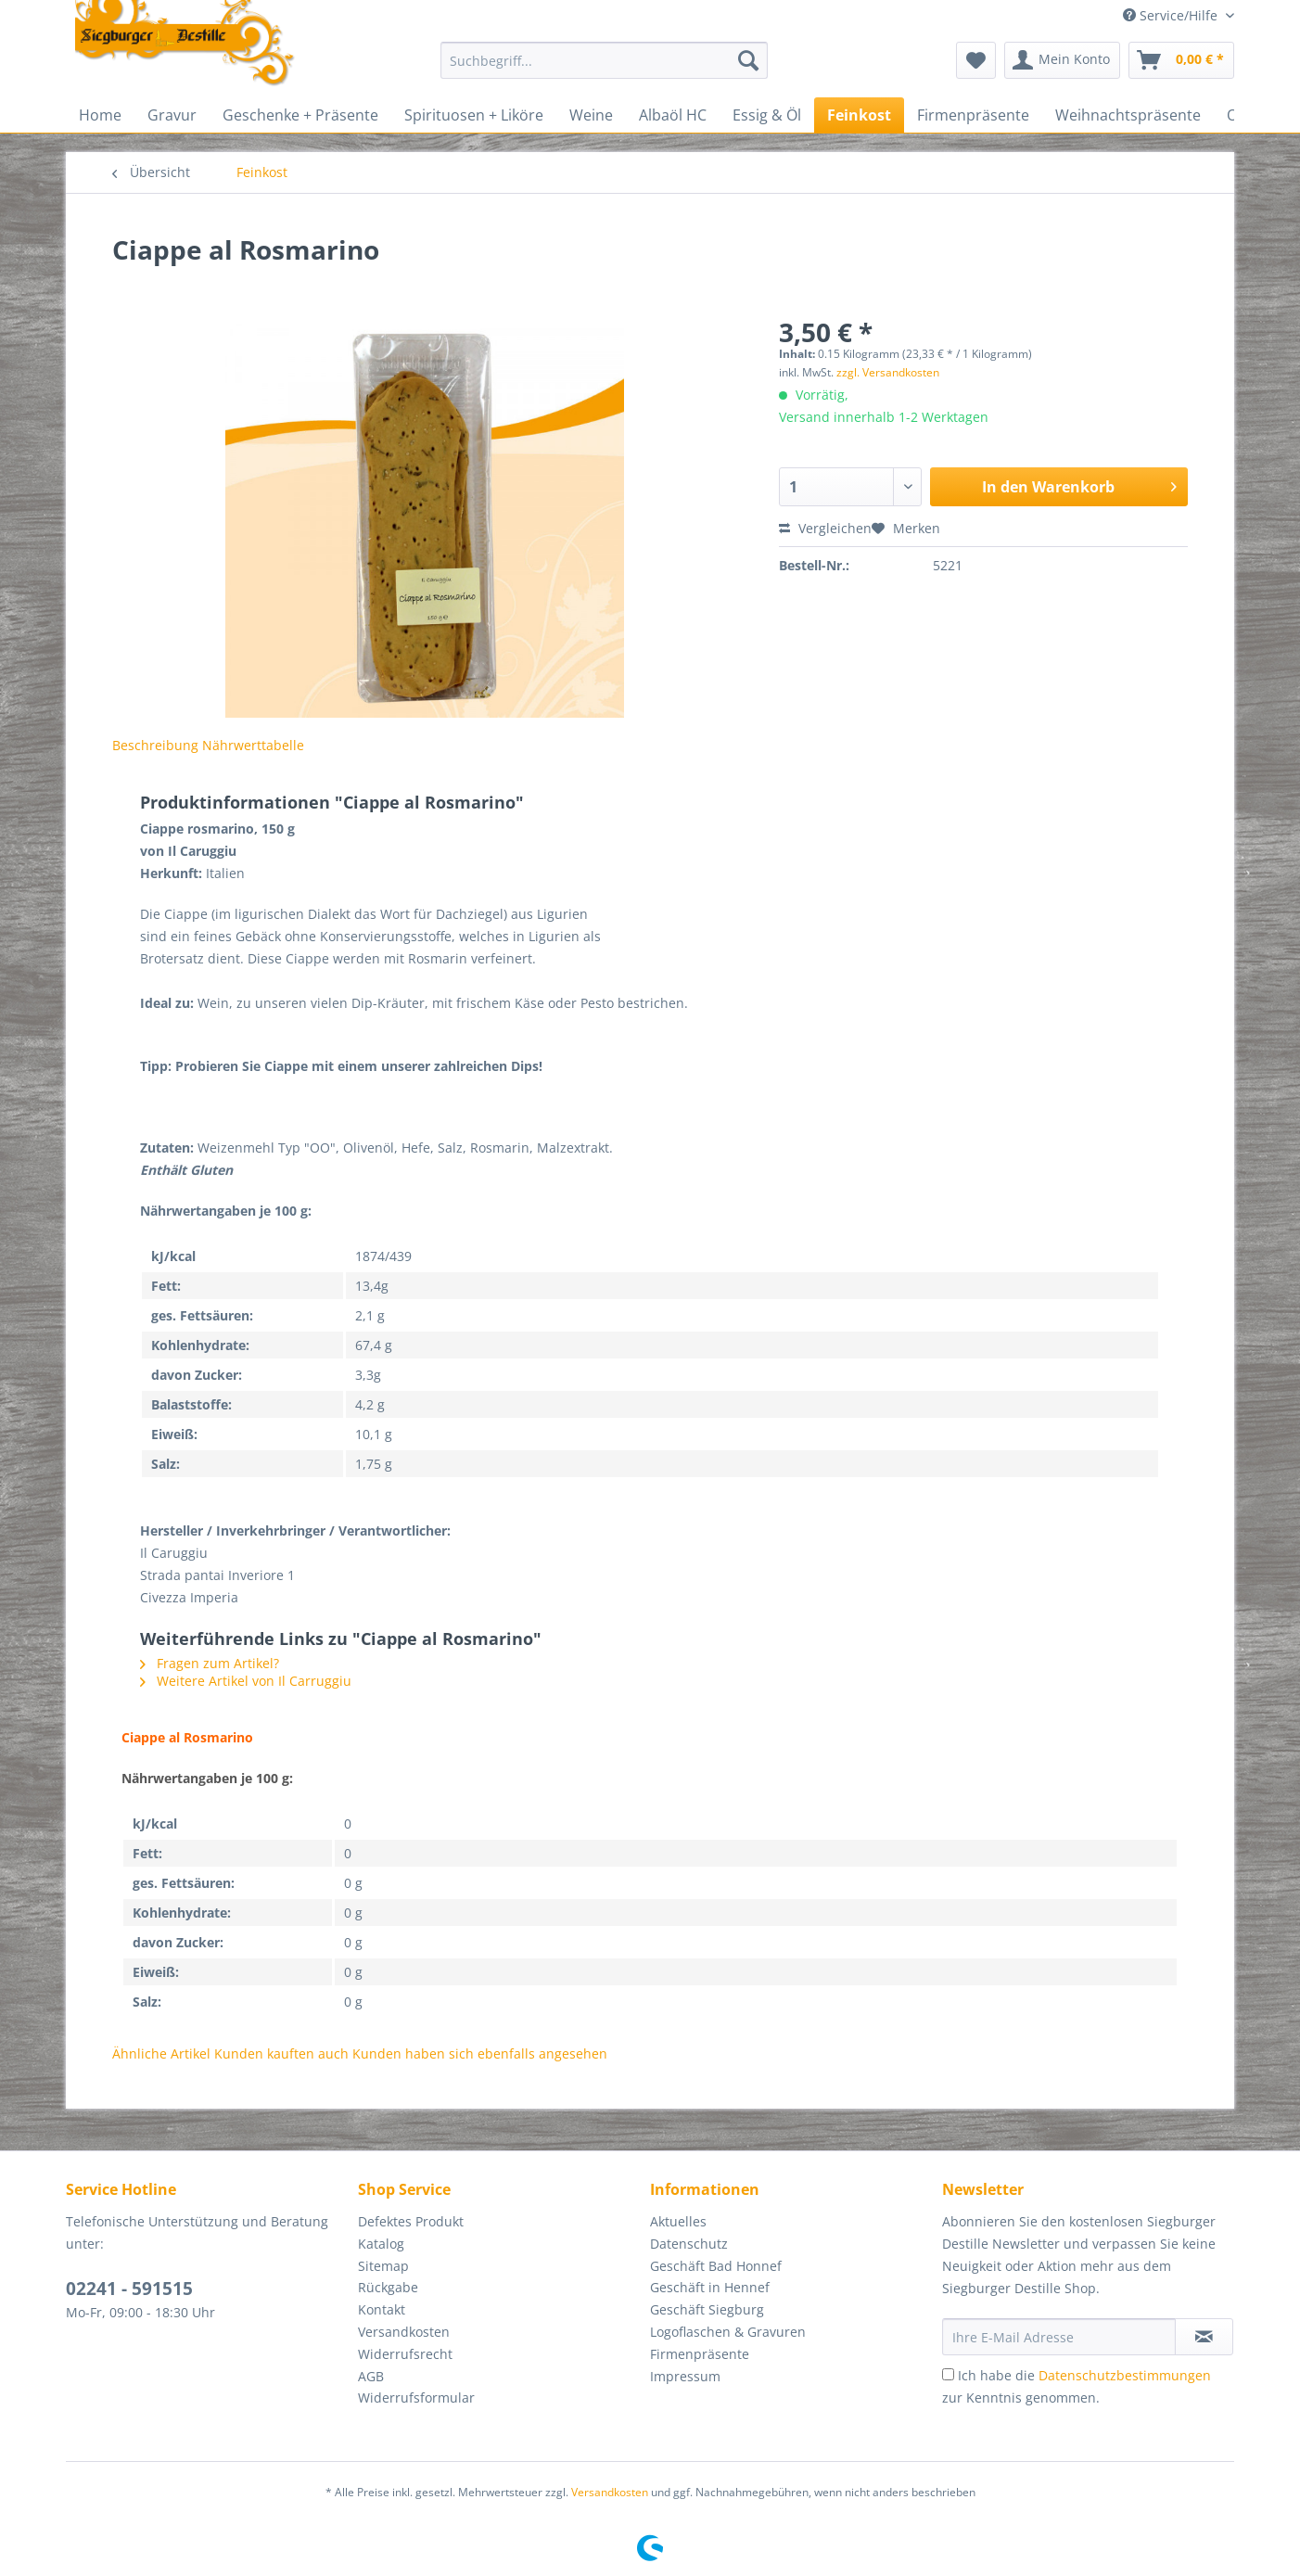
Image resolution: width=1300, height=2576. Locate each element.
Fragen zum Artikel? (209, 1663)
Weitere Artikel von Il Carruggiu (245, 1681)
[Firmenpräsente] (973, 115)
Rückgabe (388, 2287)
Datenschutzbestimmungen (1125, 2375)
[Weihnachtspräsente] (1128, 115)
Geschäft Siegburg (707, 2309)
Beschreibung (155, 745)
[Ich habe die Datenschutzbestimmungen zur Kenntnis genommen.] (948, 2374)
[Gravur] (172, 115)
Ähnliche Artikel (161, 2053)
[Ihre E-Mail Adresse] (1059, 2336)
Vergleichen (825, 528)
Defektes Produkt (411, 2221)
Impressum (685, 2376)
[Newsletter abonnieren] (1204, 2336)
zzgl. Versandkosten (887, 372)
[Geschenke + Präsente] (300, 115)
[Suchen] (748, 60)
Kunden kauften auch (281, 2053)
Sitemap (383, 2266)
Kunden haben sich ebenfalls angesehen (479, 2053)
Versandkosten (404, 2331)
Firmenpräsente (699, 2354)
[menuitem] (604, 69)
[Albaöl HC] (673, 115)
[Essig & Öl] (767, 115)
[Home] (100, 115)
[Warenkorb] (1181, 60)
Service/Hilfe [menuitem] (1172, 15)
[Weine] (591, 115)
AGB (371, 2376)
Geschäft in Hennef (710, 2287)
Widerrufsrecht (405, 2354)
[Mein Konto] (1062, 60)
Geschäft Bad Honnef (716, 2266)
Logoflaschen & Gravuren (728, 2331)
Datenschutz (689, 2243)
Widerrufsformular (416, 2397)
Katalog (381, 2243)
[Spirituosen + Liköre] (473, 115)
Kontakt (381, 2309)
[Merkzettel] (976, 60)
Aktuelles (678, 2221)
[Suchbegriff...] (604, 60)
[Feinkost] (859, 115)
